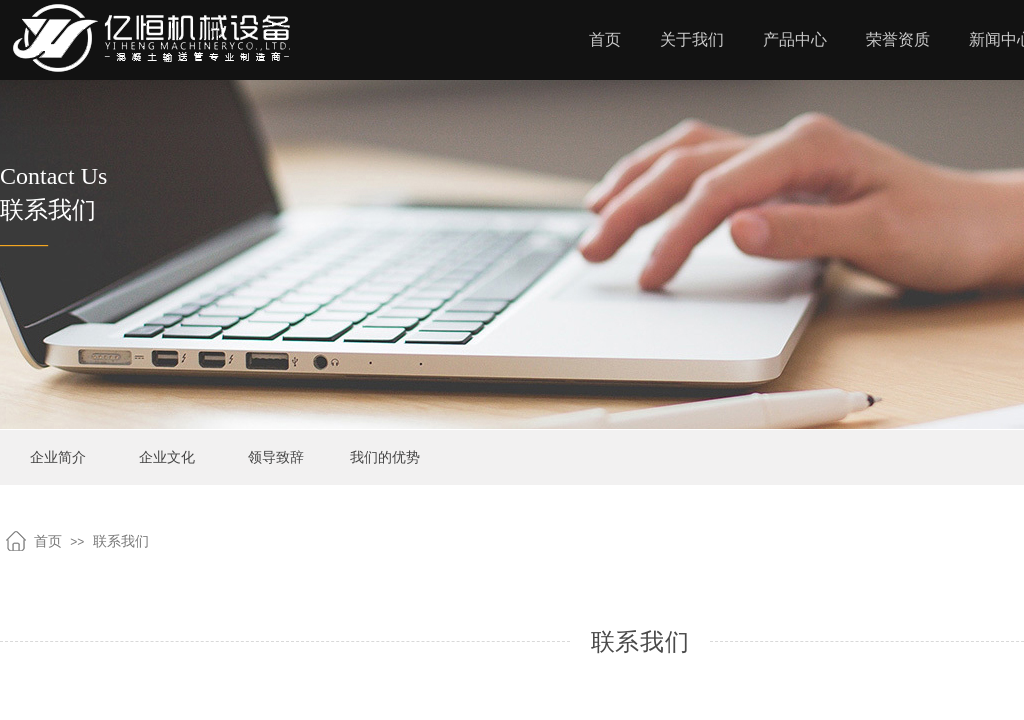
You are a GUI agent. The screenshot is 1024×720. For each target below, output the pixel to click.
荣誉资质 (898, 39)
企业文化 (167, 457)
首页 (605, 39)
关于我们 (692, 39)
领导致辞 (276, 457)
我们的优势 (385, 457)
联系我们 (121, 541)
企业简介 (58, 457)
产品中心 (795, 39)
